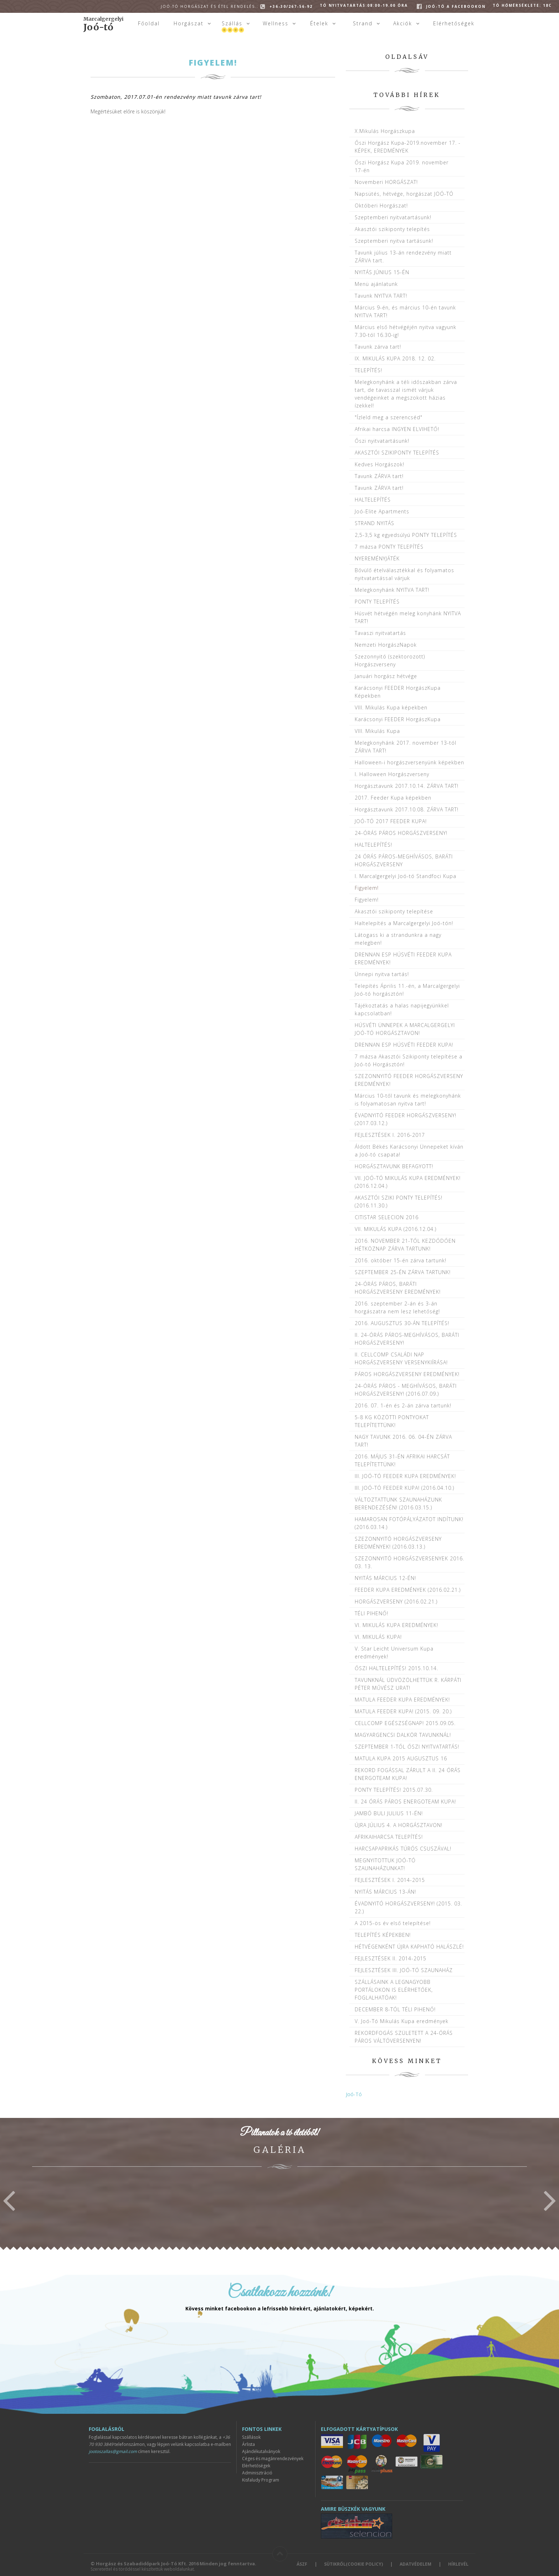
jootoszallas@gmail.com (113, 2451)
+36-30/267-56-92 (237, 6)
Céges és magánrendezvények (272, 2459)
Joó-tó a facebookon (456, 6)
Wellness (275, 23)
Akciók (402, 23)
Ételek (319, 23)
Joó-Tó (354, 2094)
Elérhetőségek (454, 23)
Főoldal (149, 23)
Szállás (232, 23)
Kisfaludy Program (260, 2480)
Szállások (251, 2437)
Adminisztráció (257, 2473)
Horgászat (189, 23)
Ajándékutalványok (261, 2451)
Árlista (248, 2444)
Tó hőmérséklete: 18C (522, 5)
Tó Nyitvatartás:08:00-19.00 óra (364, 5)
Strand (363, 23)
